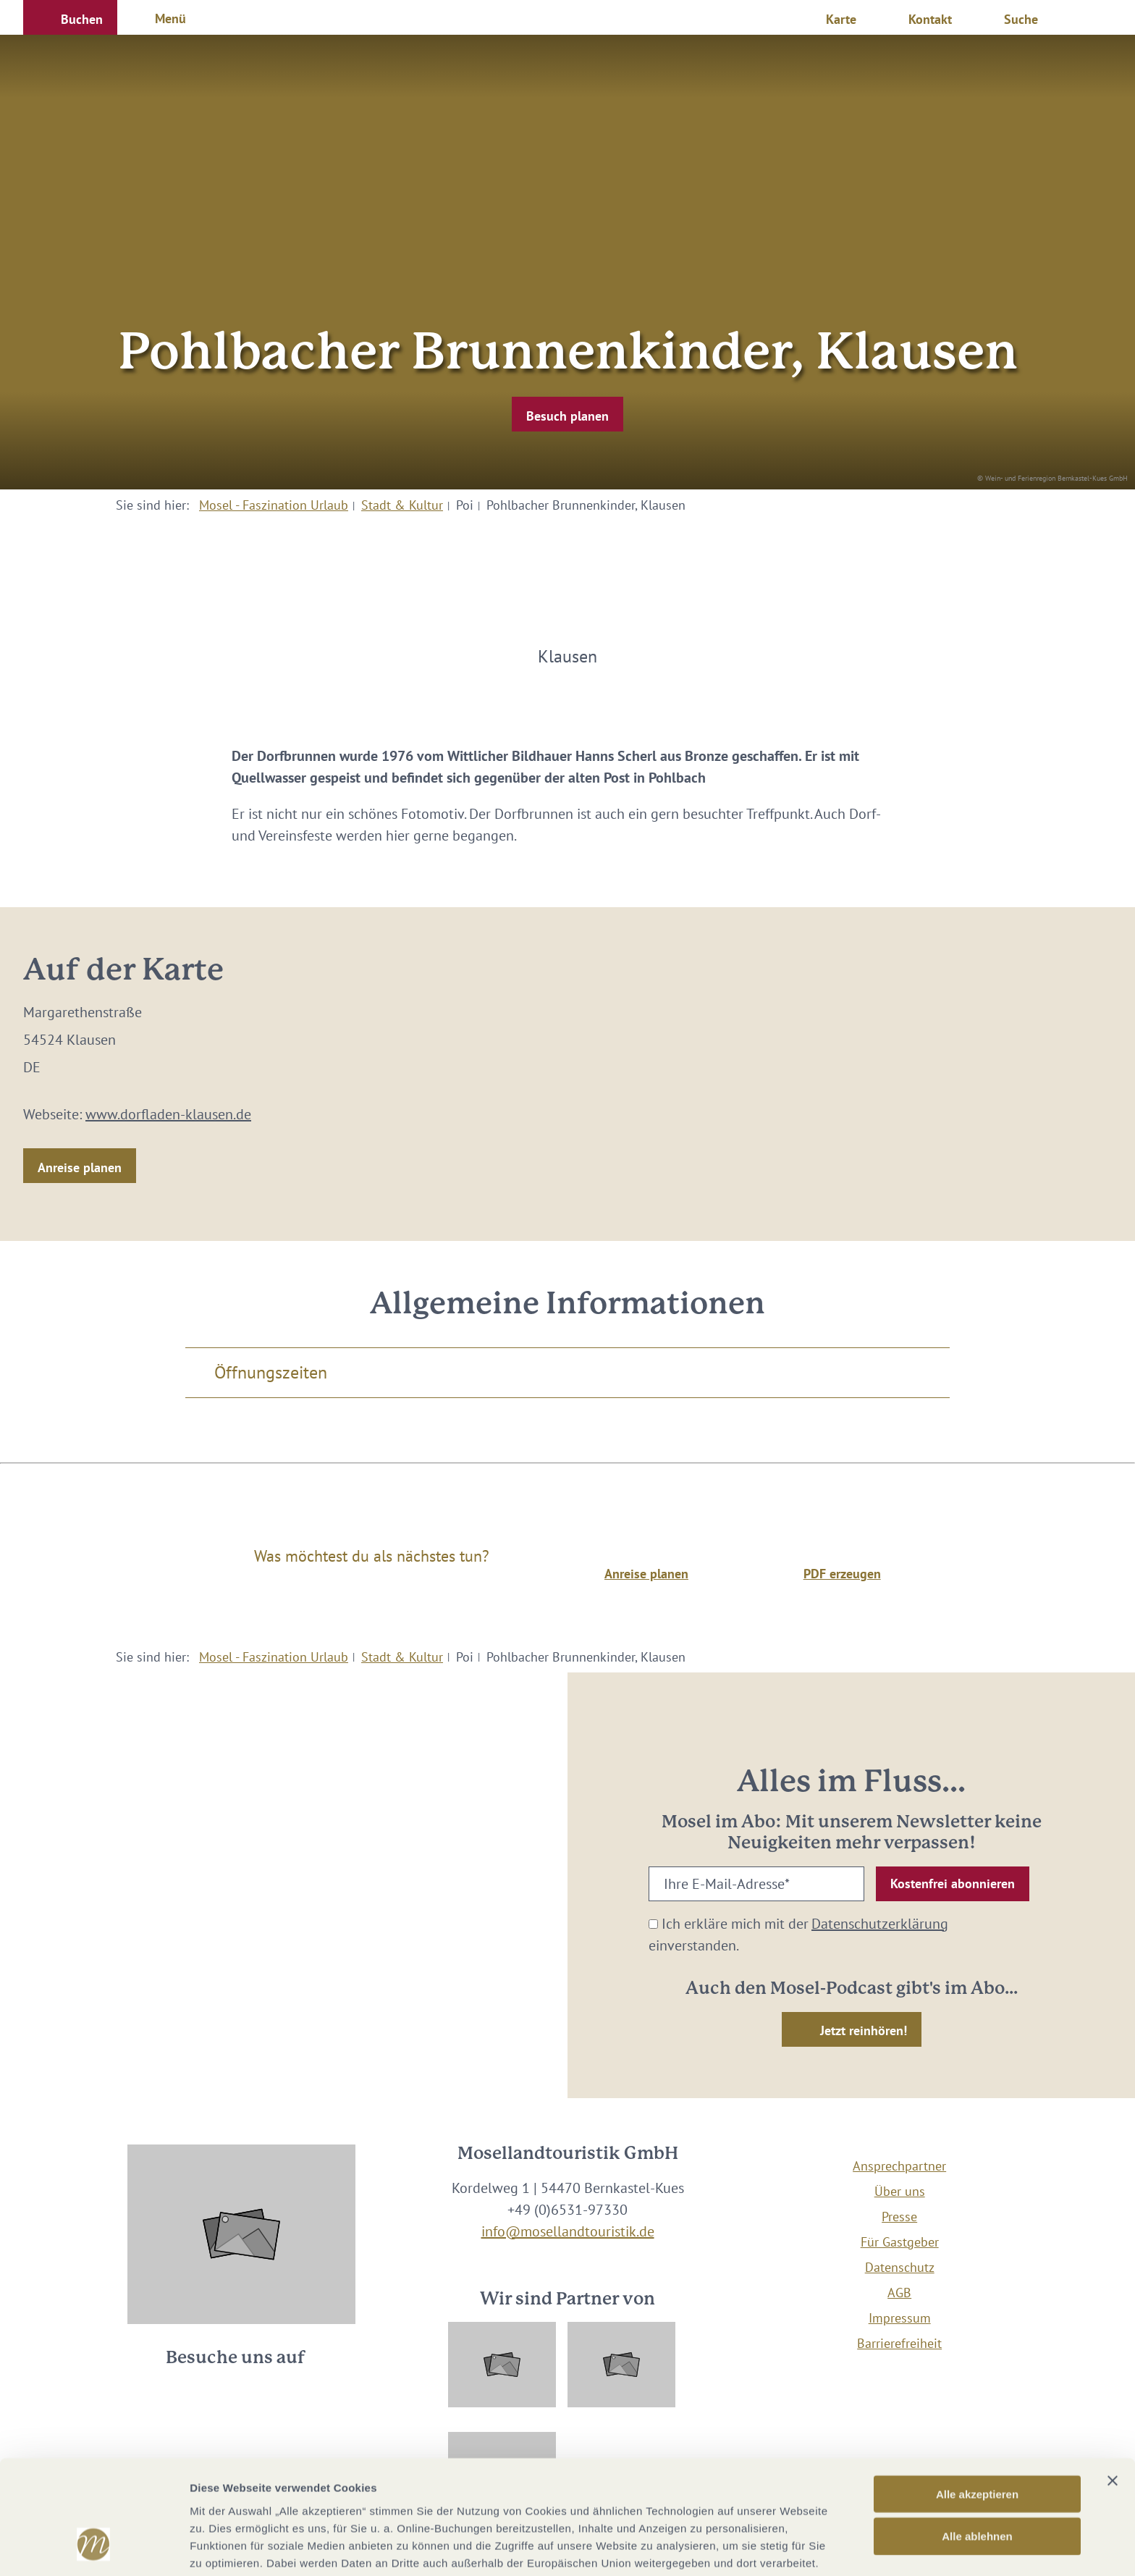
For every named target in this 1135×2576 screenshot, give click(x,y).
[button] (70, 17)
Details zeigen (769, 2547)
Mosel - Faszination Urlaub (273, 505)
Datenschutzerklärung (879, 1923)
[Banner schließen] (1112, 2383)
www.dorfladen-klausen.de (168, 1114)
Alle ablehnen (977, 2439)
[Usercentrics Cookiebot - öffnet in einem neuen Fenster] (93, 2548)
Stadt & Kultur (402, 505)
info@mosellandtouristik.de (567, 2231)
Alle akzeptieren (977, 2397)
